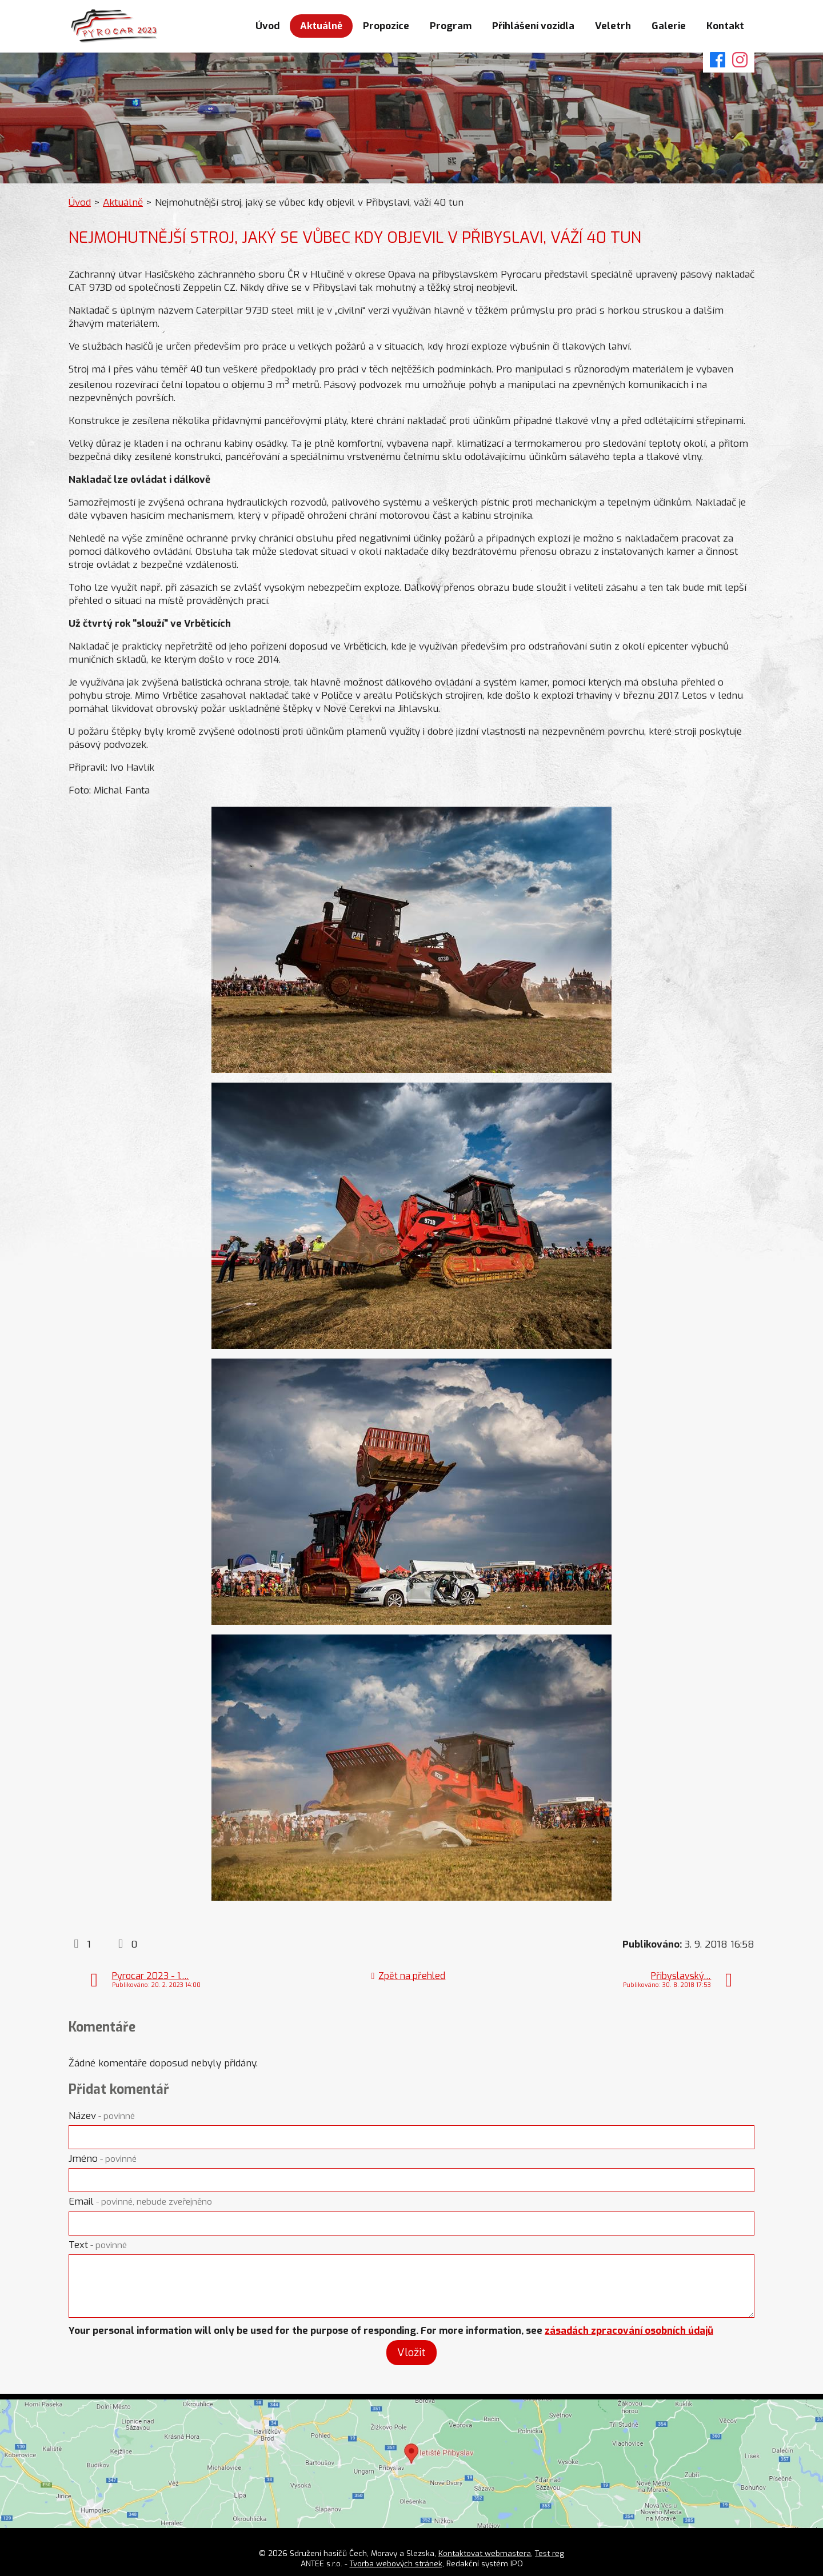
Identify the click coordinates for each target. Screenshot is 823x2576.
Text (98, 2245)
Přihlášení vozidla (533, 26)
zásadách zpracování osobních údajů (629, 2330)
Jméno (103, 2158)
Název (102, 2115)
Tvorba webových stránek (396, 2563)
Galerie (669, 26)
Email (140, 2201)
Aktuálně (321, 26)
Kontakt (725, 26)
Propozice (386, 26)
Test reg (549, 2553)
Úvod (267, 26)
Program (451, 26)
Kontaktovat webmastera (484, 2553)
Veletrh (613, 26)
